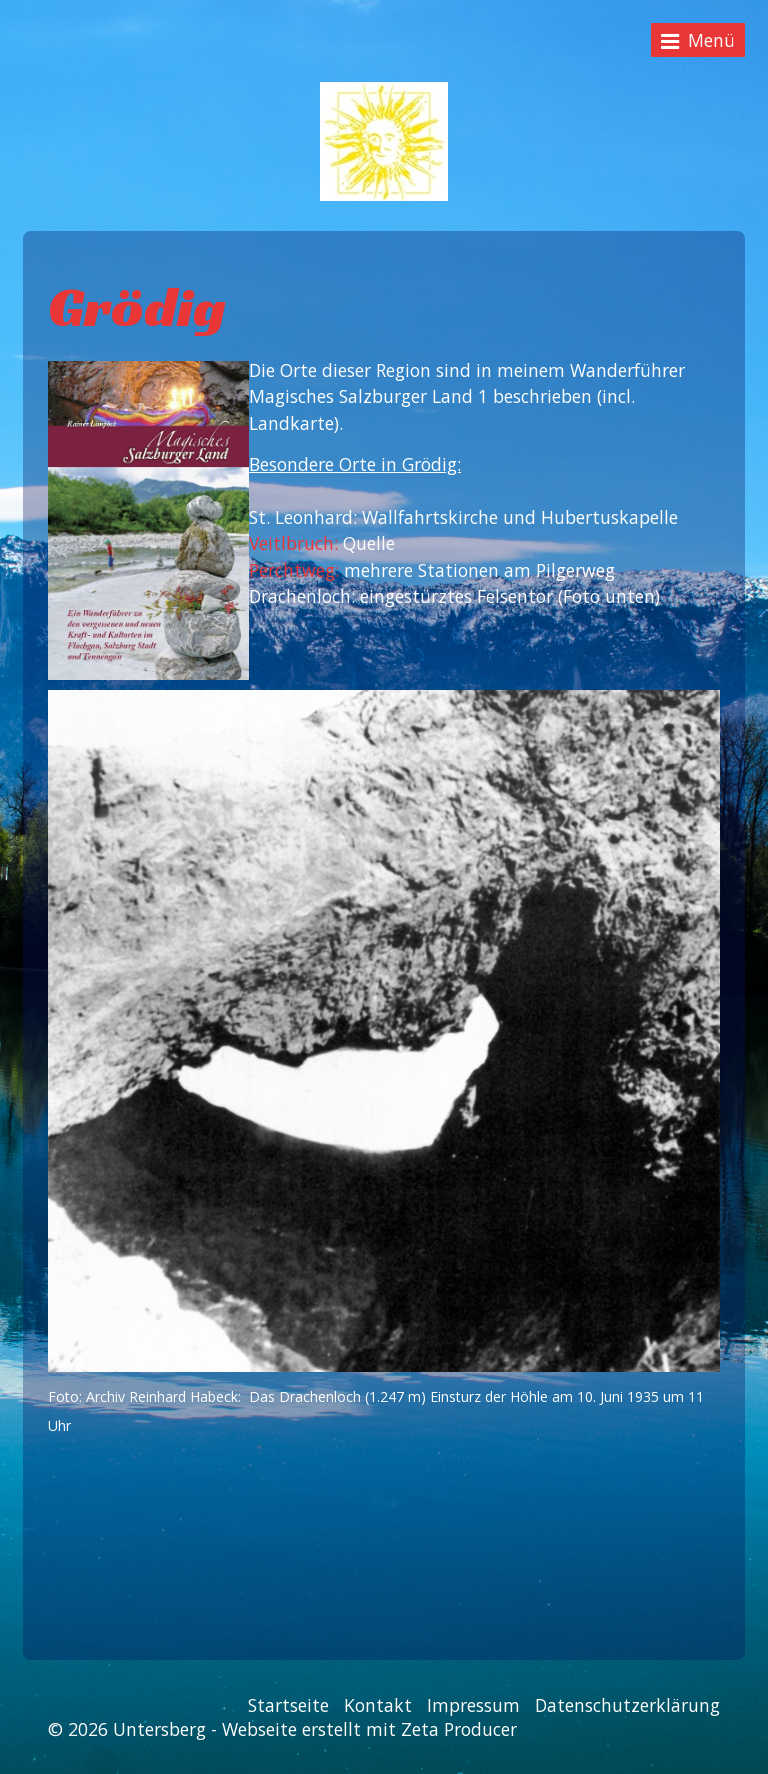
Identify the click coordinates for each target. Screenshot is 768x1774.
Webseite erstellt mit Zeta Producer (369, 1729)
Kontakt (378, 1705)
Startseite (288, 1705)
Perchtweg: (294, 570)
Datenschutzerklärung (627, 1705)
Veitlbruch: (296, 543)
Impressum (473, 1705)
